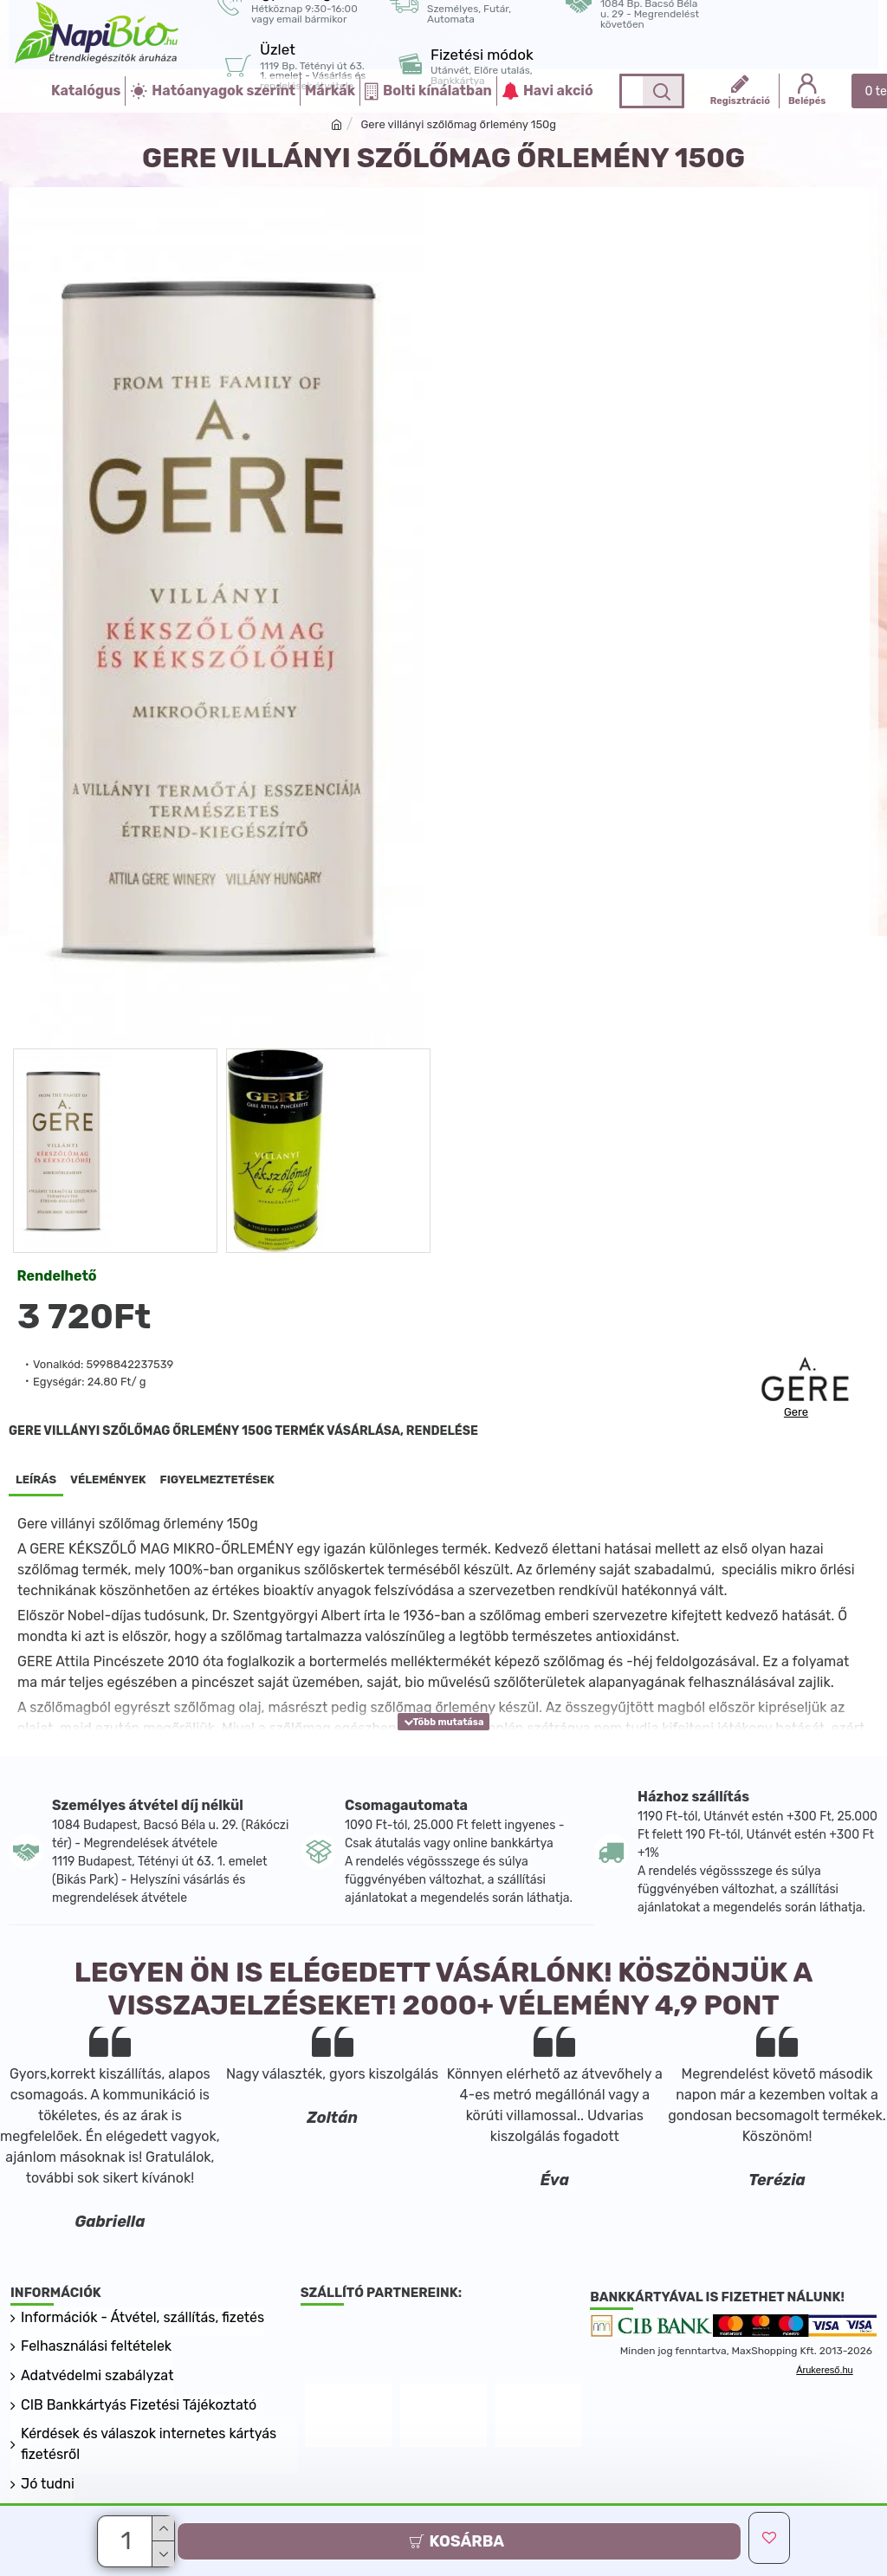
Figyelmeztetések (217, 1479)
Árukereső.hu (824, 2422)
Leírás (36, 1479)
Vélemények (108, 1479)
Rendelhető (57, 1276)
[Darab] (127, 2541)
